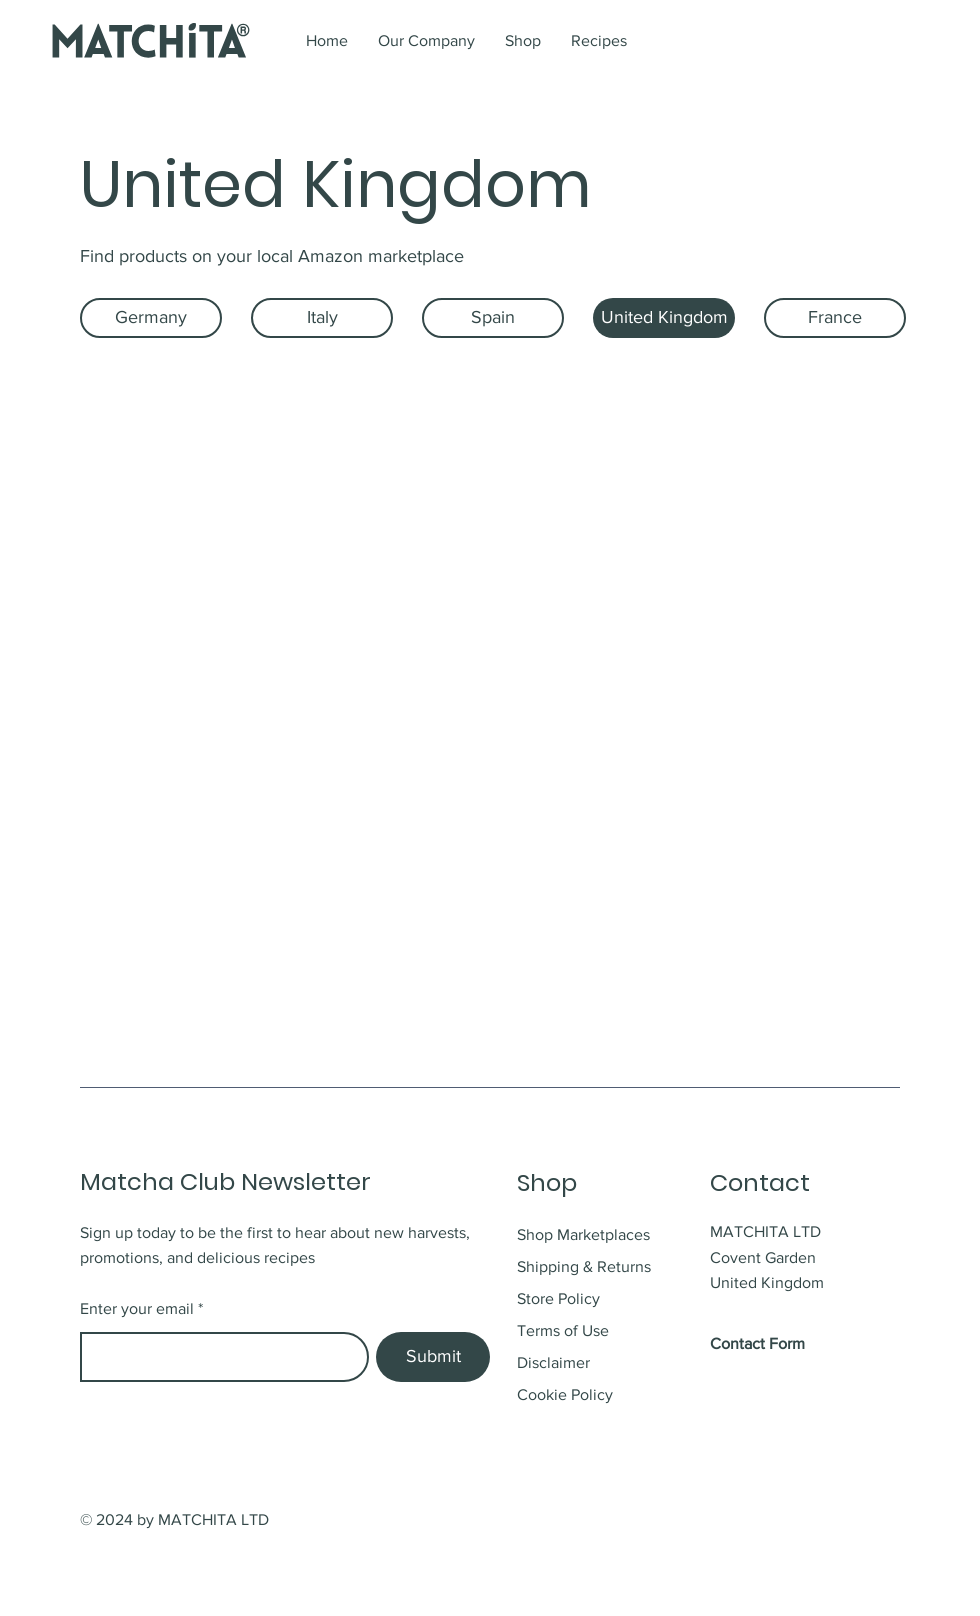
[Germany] (151, 318)
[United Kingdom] (664, 318)
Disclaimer (553, 1362)
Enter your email (137, 1309)
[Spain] (493, 318)
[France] (835, 318)
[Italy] (322, 318)
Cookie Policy (565, 1394)
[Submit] (433, 1357)
